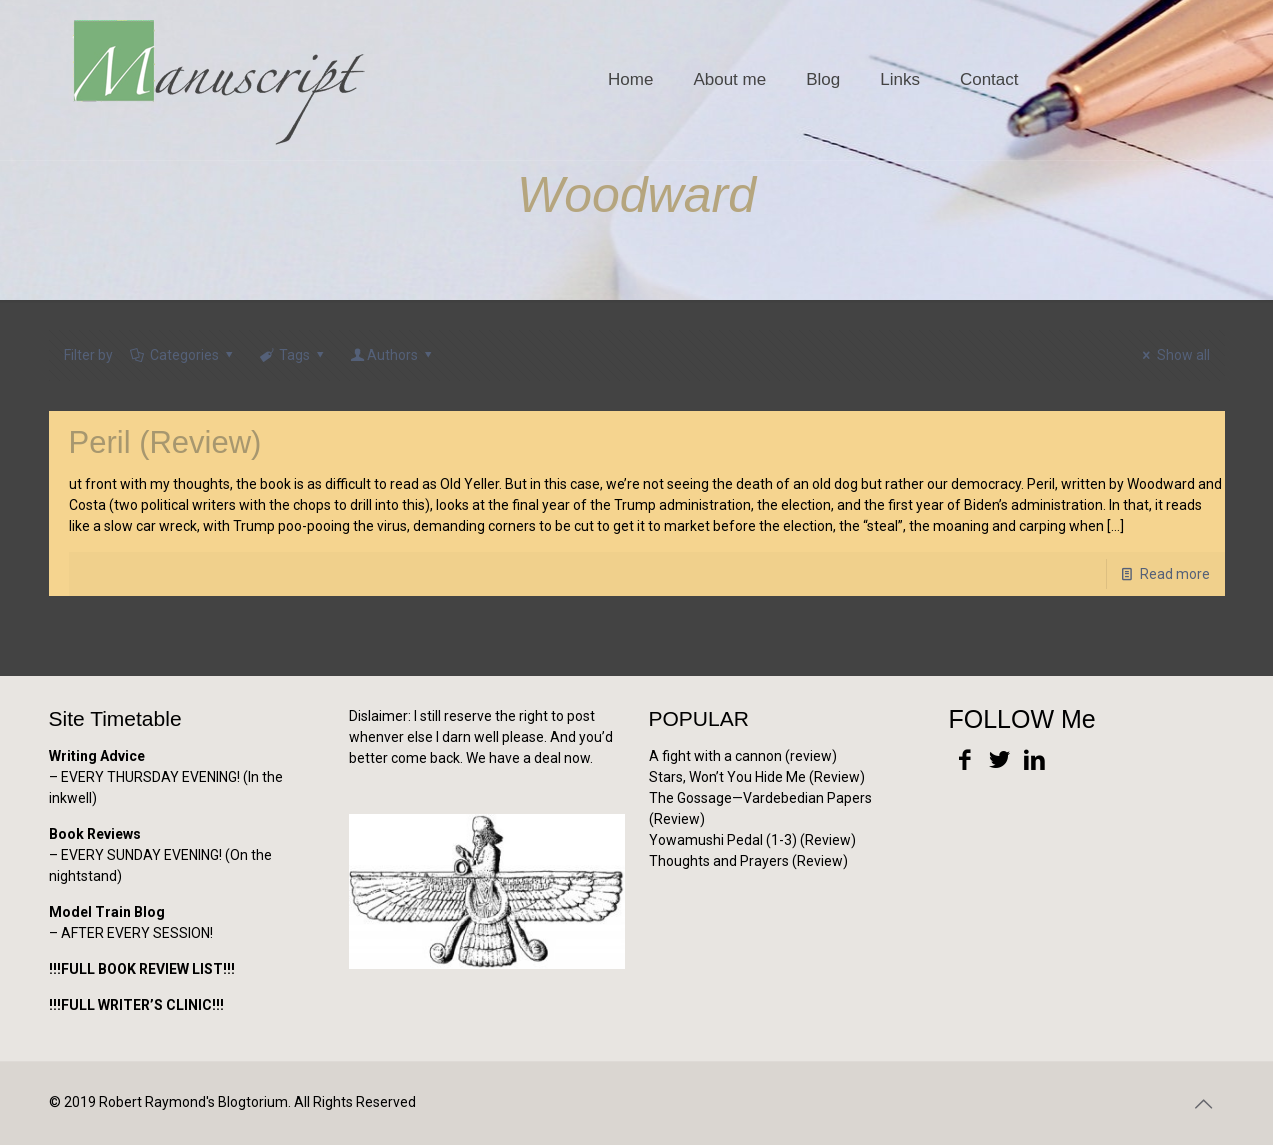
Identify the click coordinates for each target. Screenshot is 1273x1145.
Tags (293, 355)
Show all (1173, 355)
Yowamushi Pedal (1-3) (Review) (752, 840)
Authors (393, 355)
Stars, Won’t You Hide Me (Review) (757, 777)
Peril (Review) (165, 442)
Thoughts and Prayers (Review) (748, 861)
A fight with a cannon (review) (743, 756)
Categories (183, 355)
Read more (1175, 574)
